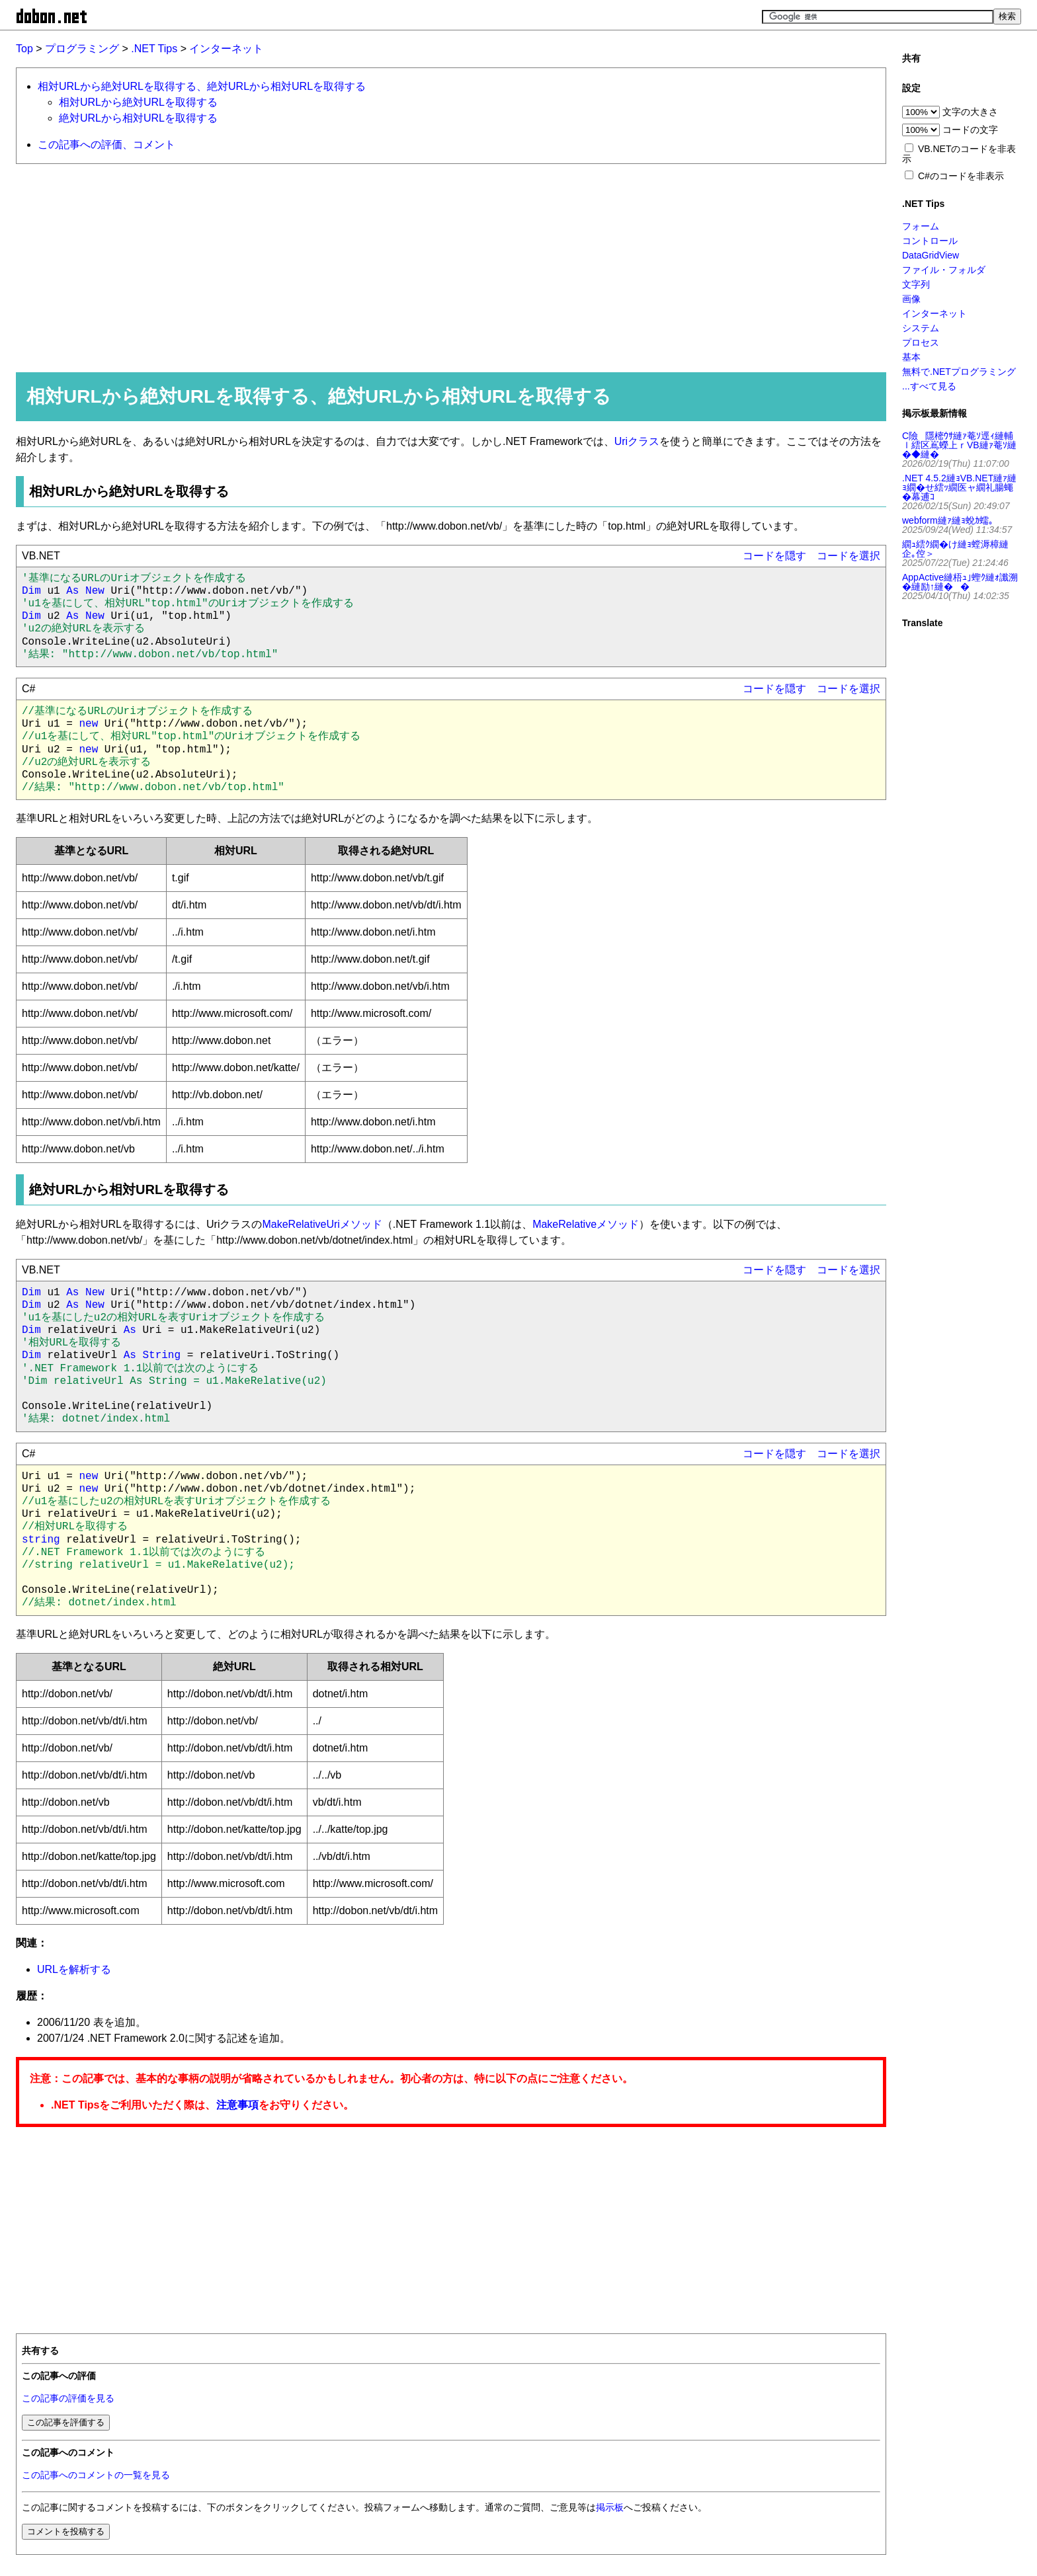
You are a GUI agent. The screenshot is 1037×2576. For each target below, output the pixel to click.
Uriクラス (636, 441)
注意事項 (237, 2105)
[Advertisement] (412, 267)
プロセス (920, 342)
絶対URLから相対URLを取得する (138, 118)
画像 (911, 299)
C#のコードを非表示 (961, 176)
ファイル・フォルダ (943, 269)
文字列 (916, 284)
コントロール (930, 240)
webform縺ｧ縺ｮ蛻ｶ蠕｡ (947, 520)
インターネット (226, 48)
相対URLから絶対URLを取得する (138, 102)
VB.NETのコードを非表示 (959, 153)
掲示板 (610, 2508)
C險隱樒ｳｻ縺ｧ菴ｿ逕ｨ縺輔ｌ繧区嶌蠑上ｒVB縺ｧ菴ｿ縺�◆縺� (959, 445)
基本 (911, 357)
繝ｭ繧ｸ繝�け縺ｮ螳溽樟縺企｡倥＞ (955, 549)
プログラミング (82, 48)
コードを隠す (774, 555)
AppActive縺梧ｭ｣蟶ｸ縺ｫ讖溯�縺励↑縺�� (960, 582)
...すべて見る (929, 386)
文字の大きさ (970, 111)
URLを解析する (74, 1969)
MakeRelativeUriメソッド (322, 1224)
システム (920, 328)
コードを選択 (848, 555)
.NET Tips (154, 48)
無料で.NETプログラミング (959, 371)
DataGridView (930, 255)
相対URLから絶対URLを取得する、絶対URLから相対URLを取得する (202, 86)
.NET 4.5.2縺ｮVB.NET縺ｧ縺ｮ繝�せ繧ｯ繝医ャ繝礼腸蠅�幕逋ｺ (959, 487)
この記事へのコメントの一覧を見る (96, 2475)
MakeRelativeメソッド (585, 1224)
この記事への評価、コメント (106, 144)
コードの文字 (970, 129)
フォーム (920, 226)
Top (24, 48)
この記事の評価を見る (68, 2398)
